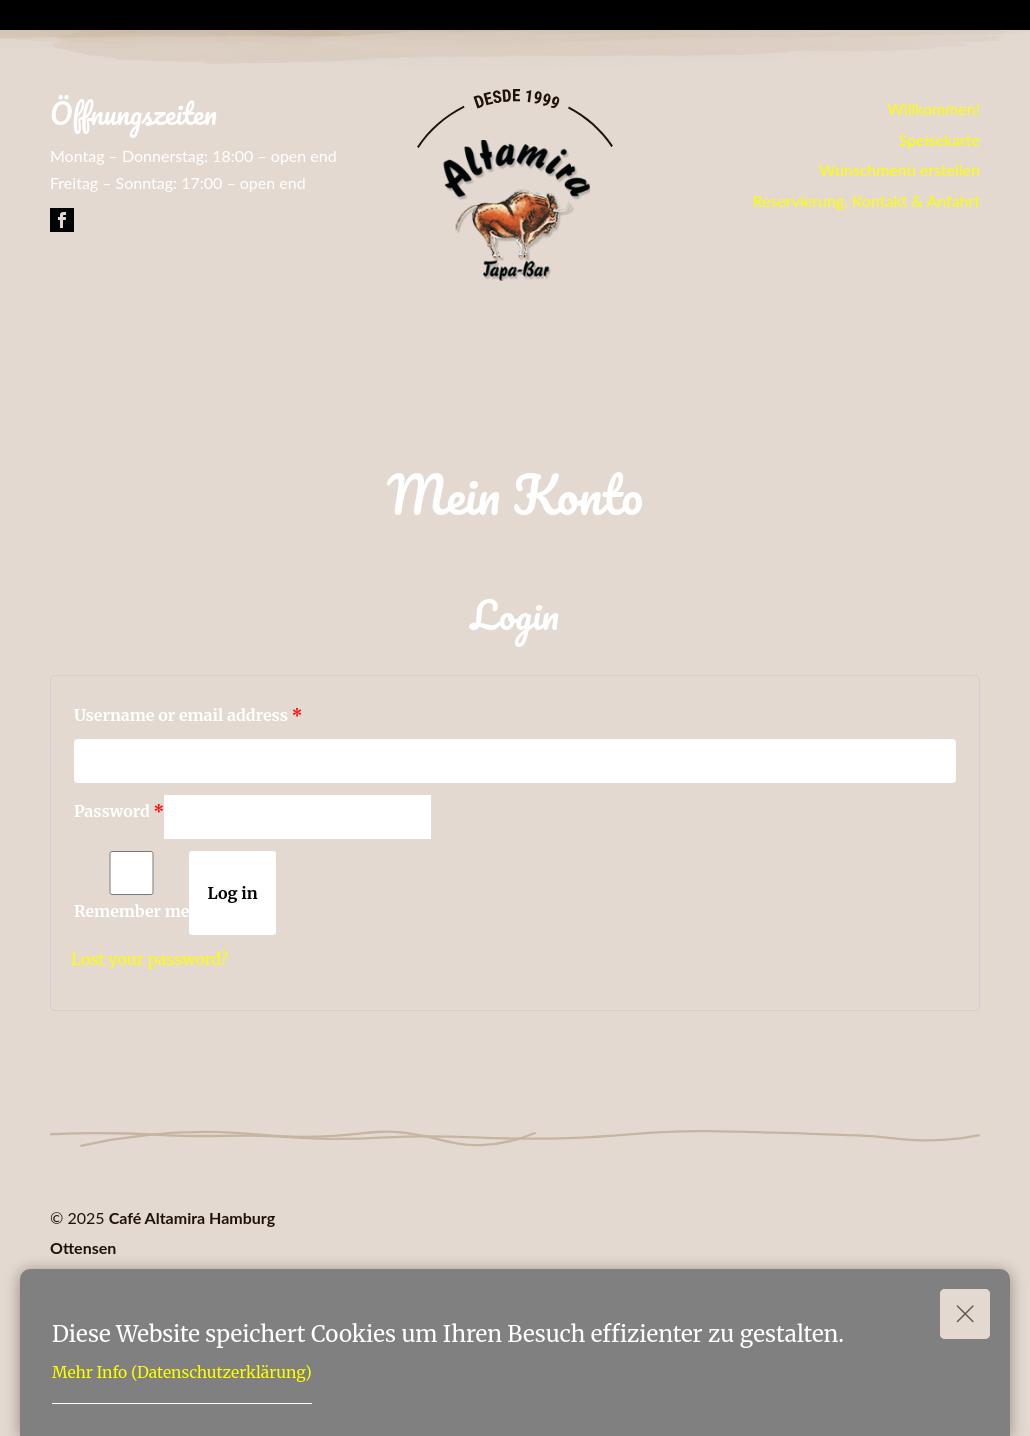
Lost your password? (149, 959)
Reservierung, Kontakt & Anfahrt (867, 200)
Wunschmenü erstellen (899, 169)
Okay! (965, 1306)
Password (119, 811)
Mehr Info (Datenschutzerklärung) (182, 1372)
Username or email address (188, 715)
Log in (232, 893)
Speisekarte (939, 139)
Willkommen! (933, 108)
